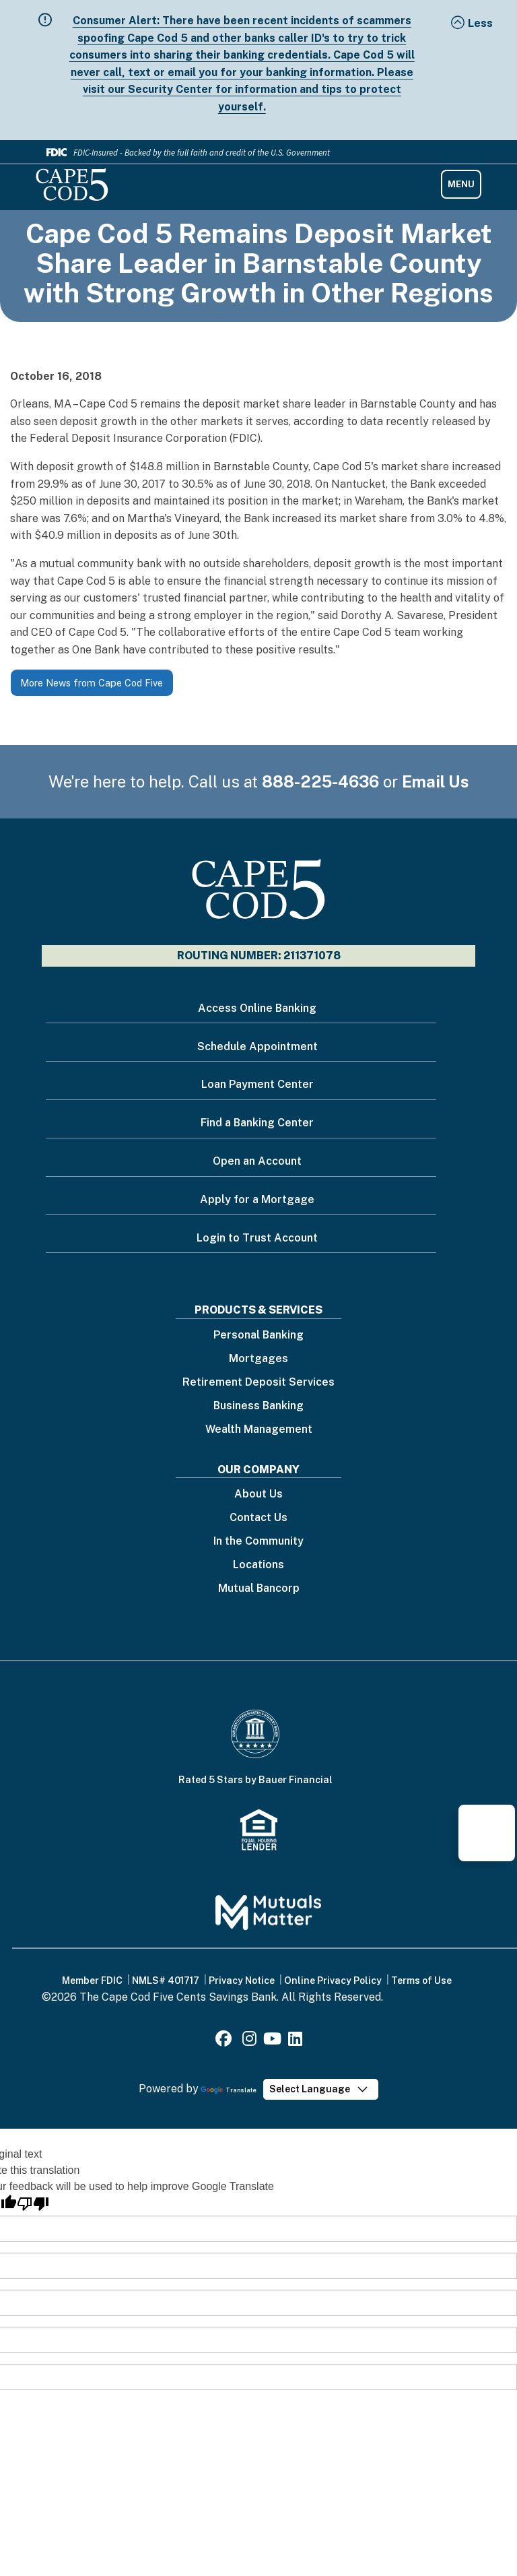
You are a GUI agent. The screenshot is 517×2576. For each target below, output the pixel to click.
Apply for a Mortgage (257, 1199)
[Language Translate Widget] (320, 2089)
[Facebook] (225, 2040)
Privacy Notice (242, 1980)
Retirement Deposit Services (258, 1382)
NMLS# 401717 (165, 1980)
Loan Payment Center (257, 1084)
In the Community (258, 1541)
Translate (228, 2090)
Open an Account (257, 1161)
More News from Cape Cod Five (91, 682)
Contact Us (258, 1518)
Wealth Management (258, 1430)
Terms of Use (421, 1980)
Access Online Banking (257, 1008)
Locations (258, 1565)
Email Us (435, 781)
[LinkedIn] (295, 2040)
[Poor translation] (33, 2204)
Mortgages (258, 1359)
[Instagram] (249, 2040)
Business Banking (258, 1406)
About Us (258, 1494)
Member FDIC (92, 1980)
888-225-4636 (320, 781)
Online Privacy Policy (333, 1980)
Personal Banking (258, 1335)
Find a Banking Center (257, 1122)
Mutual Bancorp (259, 1589)
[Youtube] (272, 2040)
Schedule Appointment (257, 1046)
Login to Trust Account (257, 1237)
